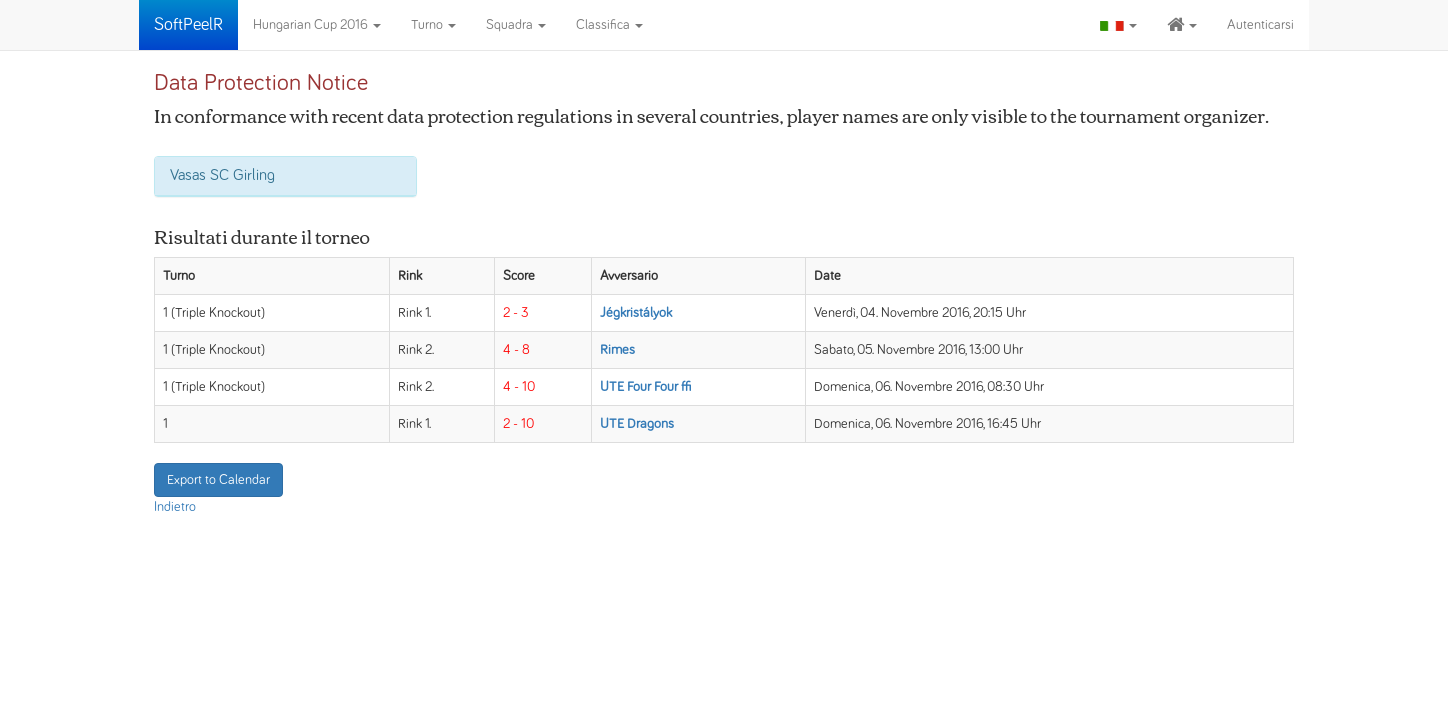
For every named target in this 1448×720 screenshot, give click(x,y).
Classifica (609, 25)
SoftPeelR (188, 25)
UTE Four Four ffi (645, 387)
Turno (433, 25)
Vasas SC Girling (222, 175)
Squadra (516, 25)
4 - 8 (516, 350)
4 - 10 (519, 387)
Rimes (617, 350)
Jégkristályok (636, 313)
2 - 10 (518, 424)
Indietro (175, 507)
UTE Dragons (637, 424)
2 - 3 (516, 313)
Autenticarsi (1260, 25)
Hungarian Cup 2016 (317, 25)
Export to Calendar (218, 480)
